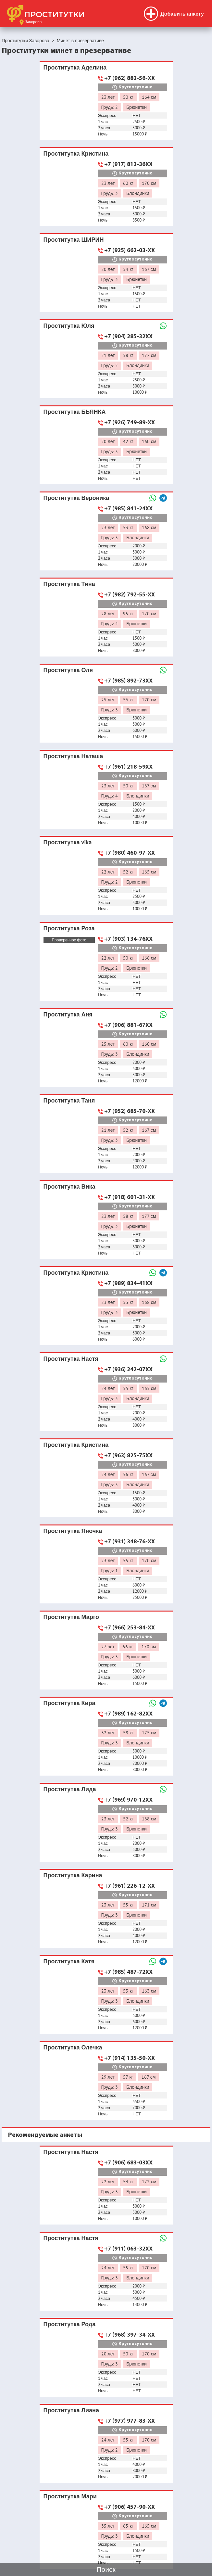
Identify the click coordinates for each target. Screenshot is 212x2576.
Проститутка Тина (69, 584)
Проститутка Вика (69, 1186)
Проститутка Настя (71, 1358)
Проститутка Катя (69, 1961)
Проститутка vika (68, 842)
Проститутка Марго (71, 1617)
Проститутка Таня (69, 1100)
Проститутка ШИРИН (74, 239)
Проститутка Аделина (75, 67)
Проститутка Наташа (73, 756)
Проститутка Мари (70, 2496)
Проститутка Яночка (73, 1531)
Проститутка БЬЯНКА (75, 411)
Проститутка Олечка (73, 2047)
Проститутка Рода (70, 2324)
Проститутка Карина (73, 1875)
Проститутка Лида (70, 1789)
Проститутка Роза (69, 928)
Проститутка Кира (69, 1703)
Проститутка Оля (68, 670)
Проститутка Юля (69, 325)
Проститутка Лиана (71, 2410)
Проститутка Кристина (76, 153)
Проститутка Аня (68, 1014)
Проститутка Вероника (76, 498)
